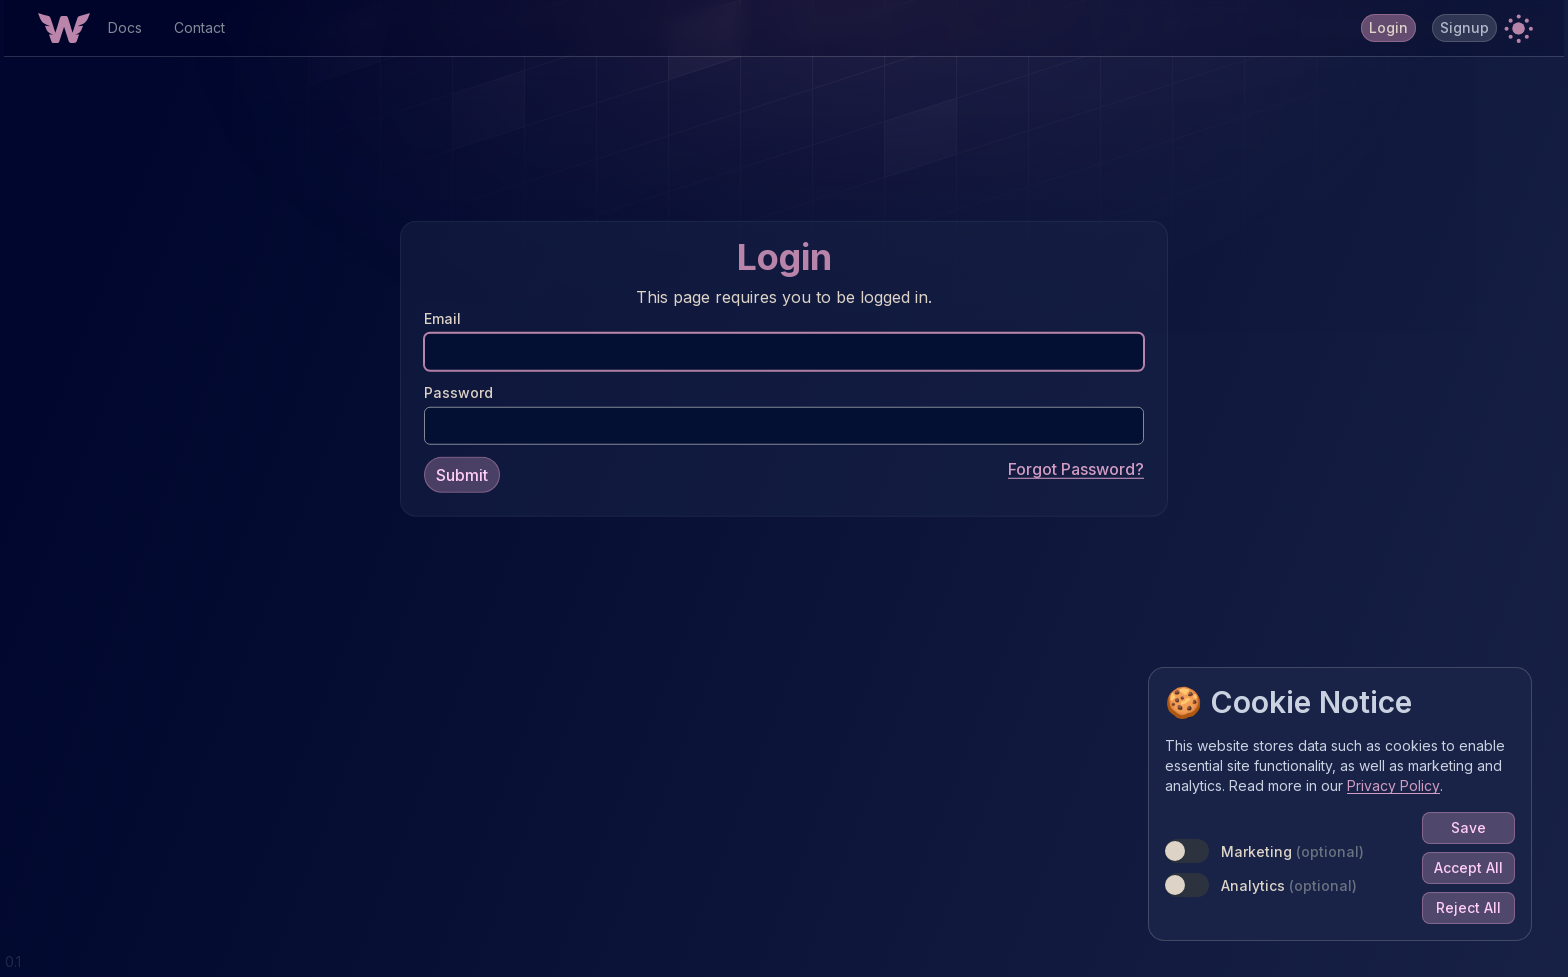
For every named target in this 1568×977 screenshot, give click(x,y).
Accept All (1468, 867)
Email (442, 317)
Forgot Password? (1076, 468)
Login (1388, 27)
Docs (125, 27)
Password (458, 391)
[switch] (1187, 851)
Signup (1464, 27)
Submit (462, 474)
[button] (1518, 28)
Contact (199, 27)
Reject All (1468, 907)
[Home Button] (64, 28)
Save (1468, 827)
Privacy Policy (1393, 785)
